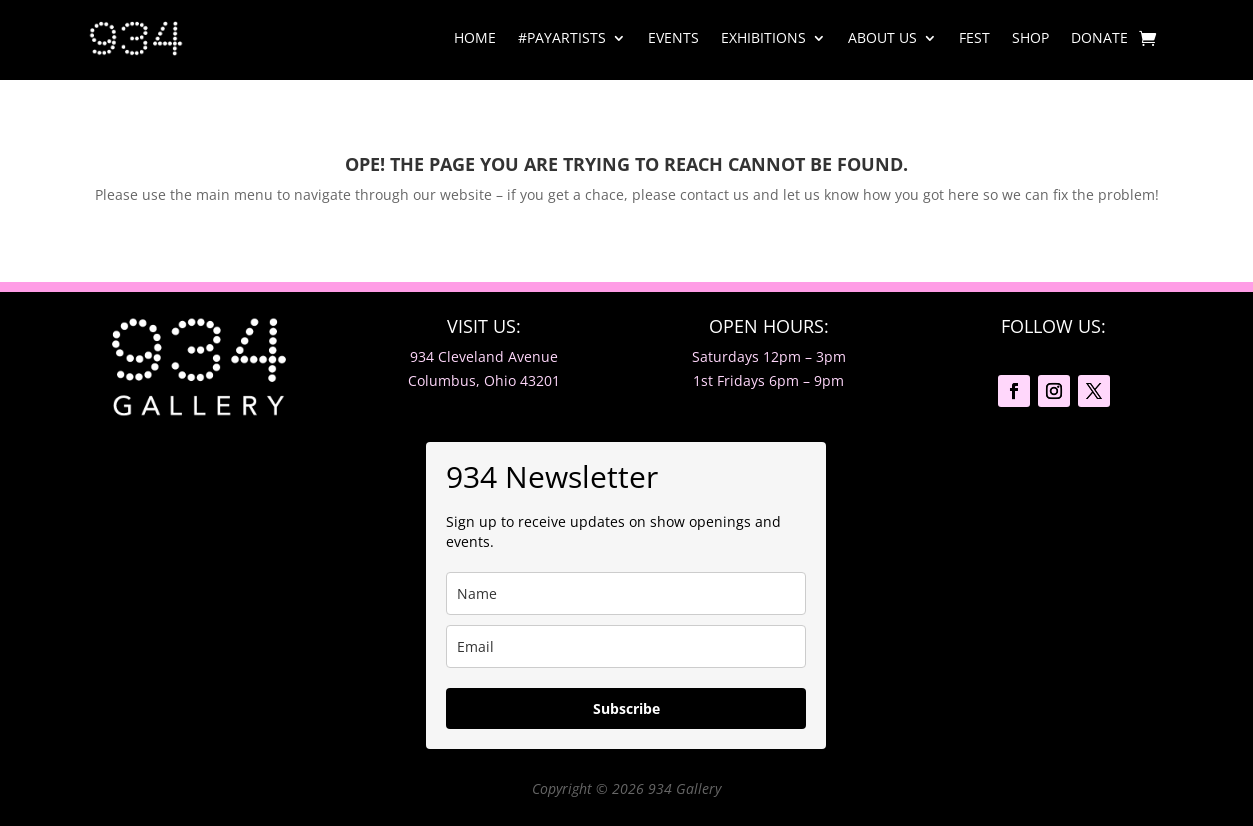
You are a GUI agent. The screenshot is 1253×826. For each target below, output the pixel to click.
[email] (626, 646)
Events (673, 37)
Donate (1099, 37)
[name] (626, 593)
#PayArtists (562, 37)
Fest (974, 37)
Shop (1030, 37)
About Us (882, 37)
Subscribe (626, 708)
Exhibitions (763, 37)
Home (475, 37)
